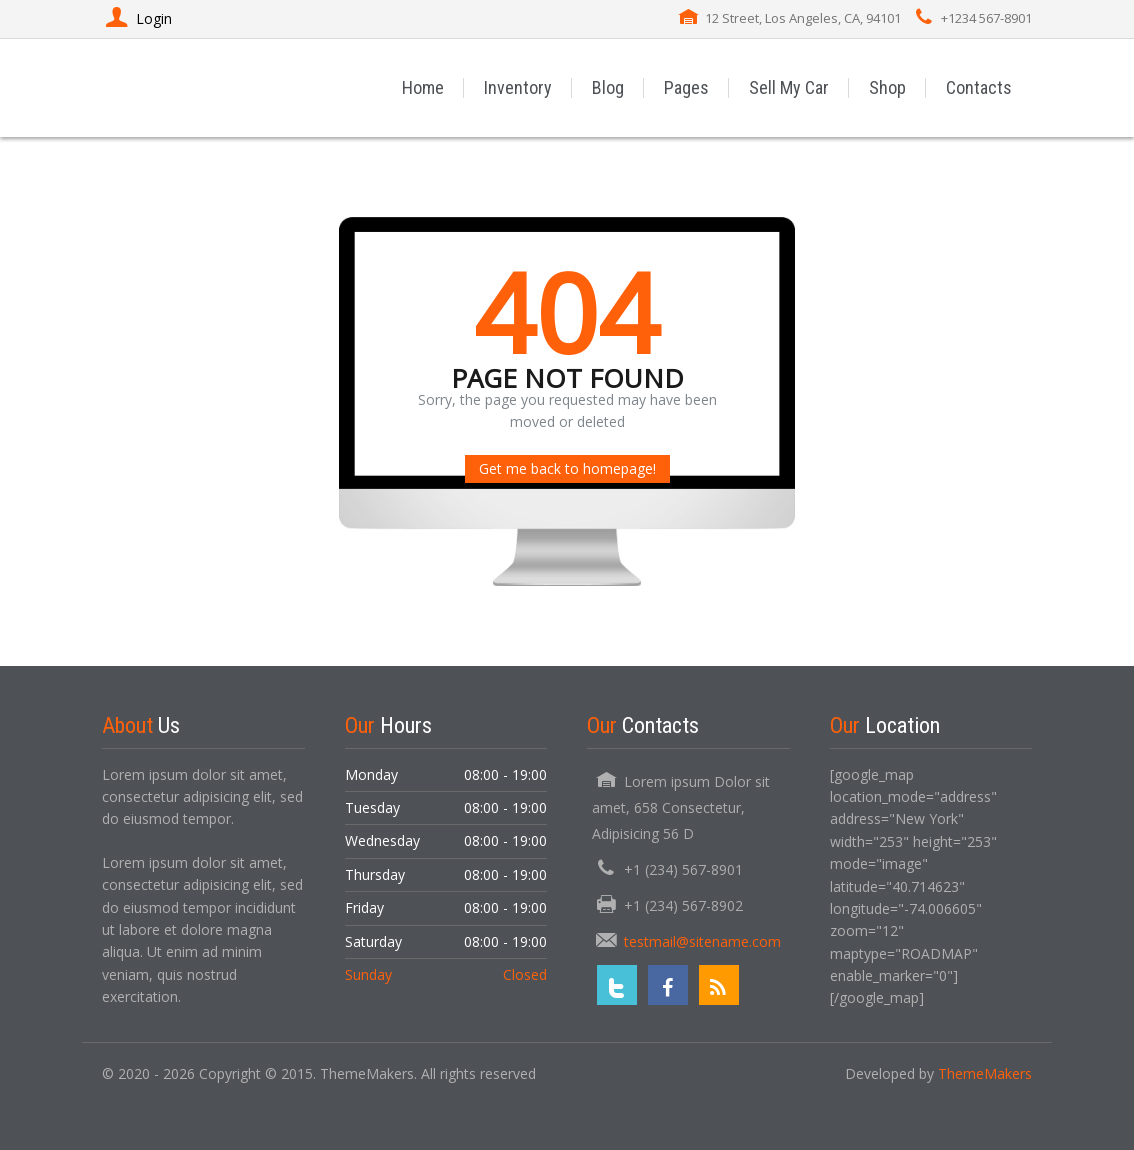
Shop (887, 87)
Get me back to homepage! (567, 468)
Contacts (979, 87)
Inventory (518, 87)
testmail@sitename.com (702, 941)
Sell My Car (789, 87)
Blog (608, 87)
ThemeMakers (985, 1073)
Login (137, 18)
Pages (686, 87)
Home (423, 87)
